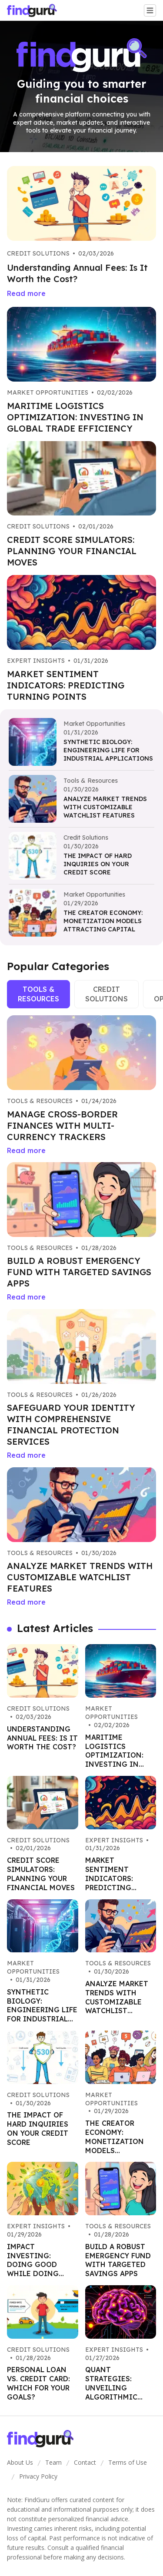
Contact (85, 2462)
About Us (20, 2462)
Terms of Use (127, 2462)
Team (53, 2462)
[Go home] (35, 10)
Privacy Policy (38, 2476)
